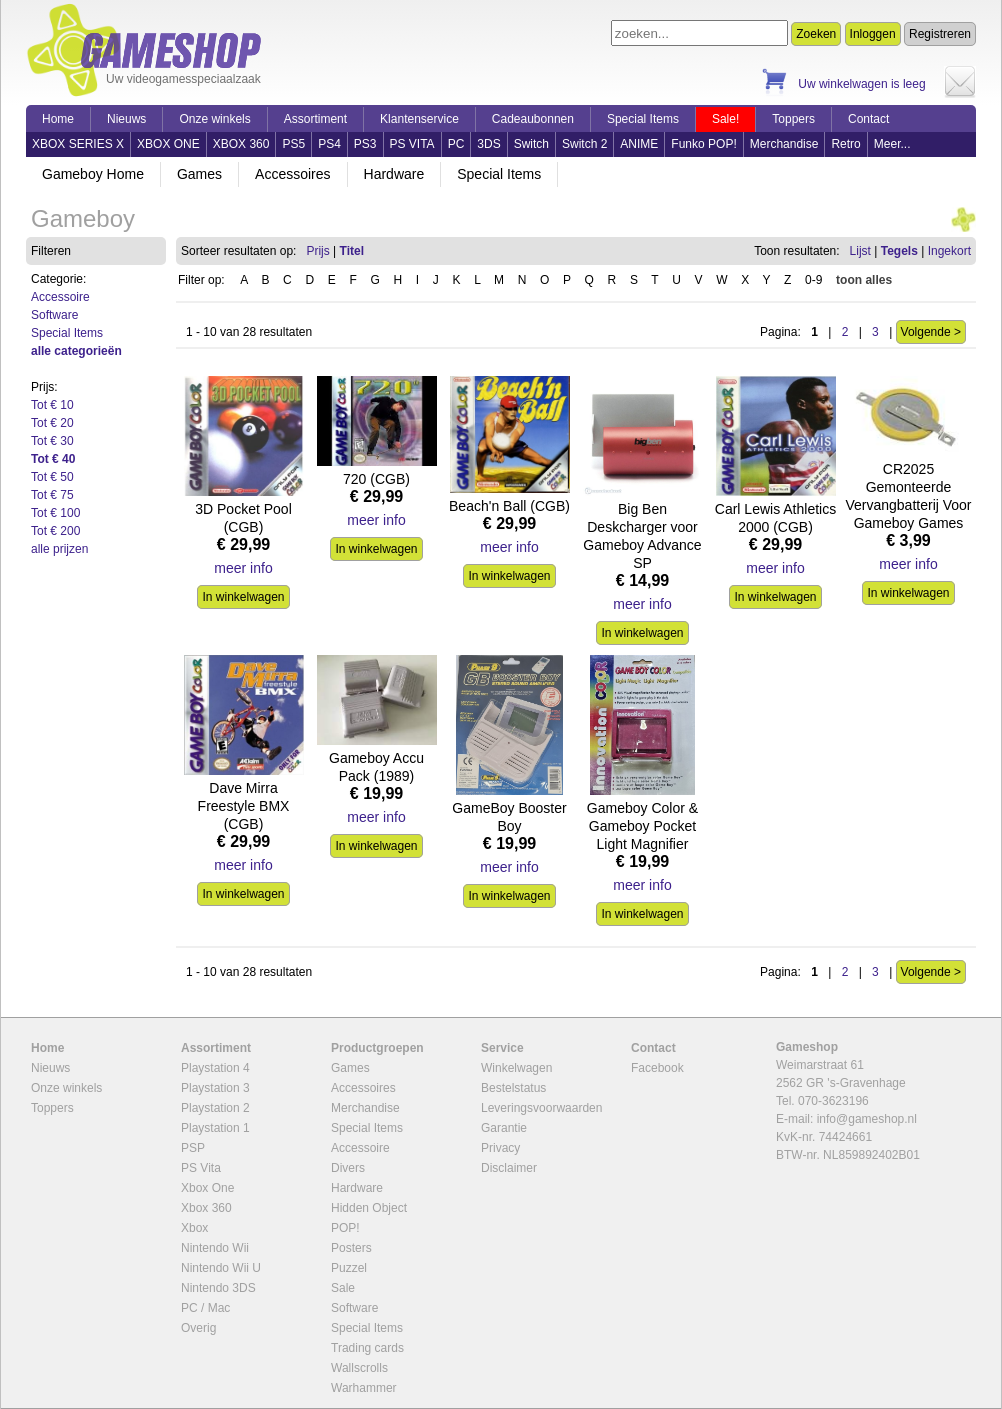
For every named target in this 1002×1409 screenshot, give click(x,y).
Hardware (394, 174)
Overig (198, 1328)
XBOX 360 (241, 144)
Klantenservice (419, 119)
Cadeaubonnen (533, 119)
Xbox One (207, 1188)
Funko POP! (703, 144)
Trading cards (367, 1348)
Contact (868, 119)
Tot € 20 (52, 423)
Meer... (892, 144)
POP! (345, 1228)
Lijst (860, 251)
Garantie (504, 1128)
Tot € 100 (55, 513)
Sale (343, 1288)
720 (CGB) (376, 479)
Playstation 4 (215, 1068)
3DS (488, 144)
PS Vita (201, 1168)
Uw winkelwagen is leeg (861, 84)
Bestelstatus (513, 1088)
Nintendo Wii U (221, 1268)
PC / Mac (205, 1308)
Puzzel (349, 1268)
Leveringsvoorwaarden (541, 1108)
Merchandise (784, 144)
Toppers (793, 119)
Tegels (899, 251)
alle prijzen (59, 549)
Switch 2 (584, 144)
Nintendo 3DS (218, 1288)
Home (58, 119)
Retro (845, 144)
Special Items (643, 119)
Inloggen (873, 34)
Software (54, 315)
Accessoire (60, 297)
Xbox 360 (206, 1208)
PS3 (365, 144)
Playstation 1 (215, 1128)
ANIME (639, 144)
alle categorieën (76, 351)
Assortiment (315, 119)
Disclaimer (509, 1168)
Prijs (317, 251)
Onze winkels (214, 119)
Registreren (940, 34)
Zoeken (816, 34)
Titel (352, 251)
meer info (243, 568)
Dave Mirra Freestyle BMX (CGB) (244, 806)
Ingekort (949, 251)
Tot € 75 (52, 495)
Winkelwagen (516, 1068)
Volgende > (931, 332)
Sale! (725, 119)
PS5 (293, 144)
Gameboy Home (93, 174)
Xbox (194, 1228)
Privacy (500, 1148)
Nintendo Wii (215, 1248)
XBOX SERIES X (78, 144)
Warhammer (364, 1388)
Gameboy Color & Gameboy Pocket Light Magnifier (642, 826)
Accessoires (292, 174)
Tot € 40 (53, 459)
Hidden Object (369, 1208)
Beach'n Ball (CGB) (509, 506)
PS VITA (412, 144)
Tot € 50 (52, 477)
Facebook (657, 1068)
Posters (351, 1248)
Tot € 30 (52, 441)
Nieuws (126, 119)
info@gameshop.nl (867, 1119)
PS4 (329, 144)
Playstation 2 (215, 1108)
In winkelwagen (243, 597)
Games (199, 174)
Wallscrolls (359, 1368)
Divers (348, 1168)
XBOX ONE (168, 144)
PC (456, 144)
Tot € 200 (55, 531)
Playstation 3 (215, 1088)
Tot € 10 (52, 405)
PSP (193, 1148)
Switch (531, 144)
